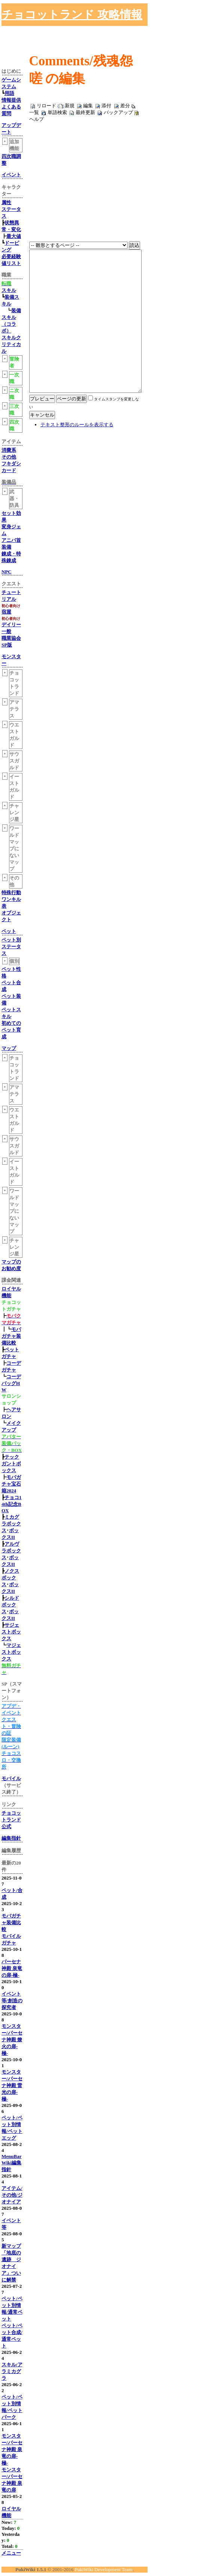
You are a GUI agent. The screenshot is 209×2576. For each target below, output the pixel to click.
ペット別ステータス (11, 946)
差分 (125, 105)
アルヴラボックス (11, 1550)
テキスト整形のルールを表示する (76, 462)
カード (8, 470)
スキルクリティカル (11, 344)
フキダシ (11, 463)
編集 (88, 105)
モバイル (11, 1778)
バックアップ (118, 112)
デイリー (11, 624)
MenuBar (11, 2156)
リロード (46, 105)
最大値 (13, 236)
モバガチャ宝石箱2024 (11, 1483)
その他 (8, 457)
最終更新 (85, 112)
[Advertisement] (121, 14)
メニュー (11, 2553)
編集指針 (11, 1838)
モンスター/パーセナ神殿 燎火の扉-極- (11, 2039)
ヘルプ (36, 119)
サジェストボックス (11, 1631)
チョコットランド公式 (11, 1819)
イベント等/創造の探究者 (11, 2000)
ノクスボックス (10, 1577)
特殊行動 (11, 892)
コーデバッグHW (11, 1383)
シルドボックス (10, 1604)
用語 (9, 93)
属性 (6, 202)
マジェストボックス (11, 1652)
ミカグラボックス (11, 1523)
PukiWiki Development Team (103, 2569)
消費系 (8, 450)
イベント (11, 174)
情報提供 (11, 100)
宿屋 (6, 612)
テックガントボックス (11, 1463)
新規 (70, 105)
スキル (8, 290)
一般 (6, 631)
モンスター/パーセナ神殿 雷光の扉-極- (11, 2085)
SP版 (6, 645)
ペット (8, 931)
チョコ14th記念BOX (11, 1504)
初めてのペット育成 (11, 1029)
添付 (106, 105)
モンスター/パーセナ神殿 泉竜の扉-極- (11, 2449)
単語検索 (57, 112)
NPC (6, 571)
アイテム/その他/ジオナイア (11, 2195)
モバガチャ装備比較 (11, 1336)
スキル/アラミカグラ (11, 2371)
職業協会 (11, 638)
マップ (8, 1048)
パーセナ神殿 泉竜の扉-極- (11, 1968)
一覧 (34, 112)
